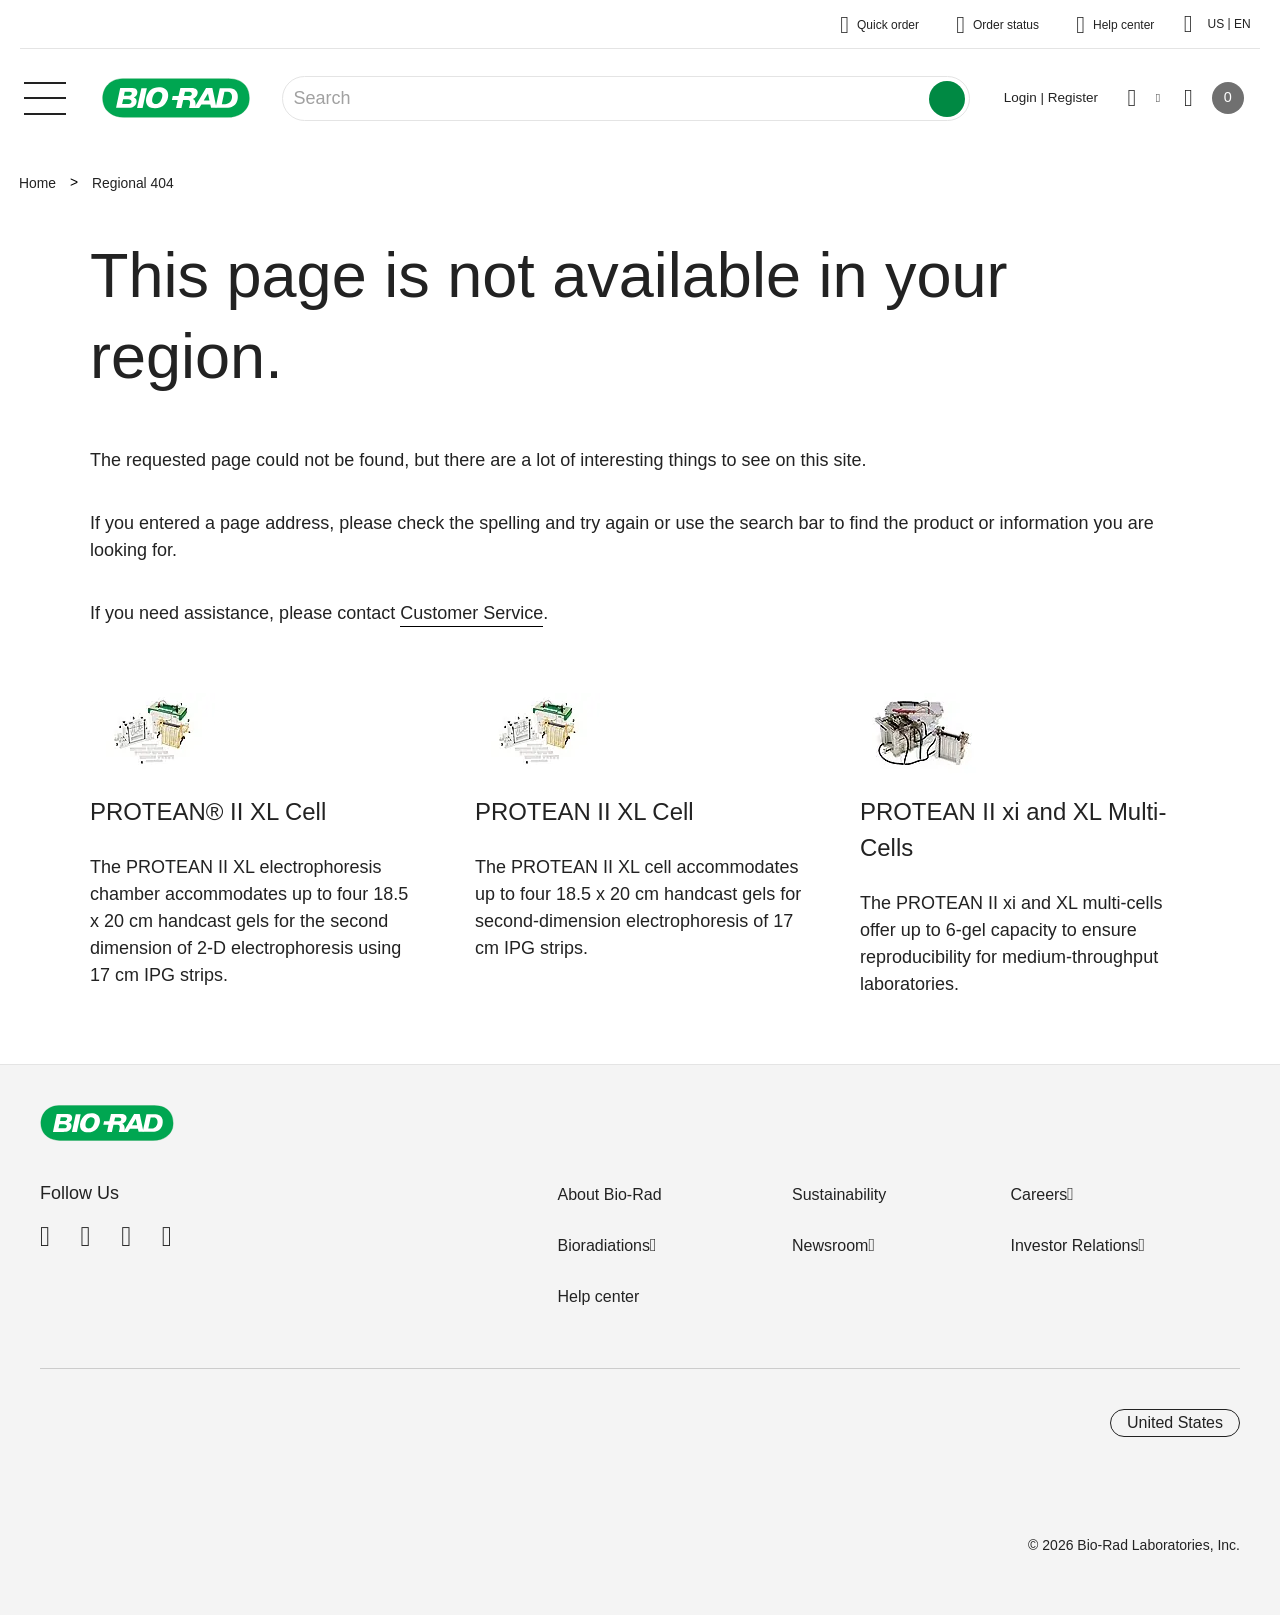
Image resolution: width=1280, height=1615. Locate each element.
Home (37, 183)
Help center (598, 1296)
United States (1175, 1422)
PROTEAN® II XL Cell (208, 811)
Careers (1038, 1194)
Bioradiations (603, 1245)
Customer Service (471, 613)
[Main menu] (45, 96)
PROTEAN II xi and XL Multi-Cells (1013, 829)
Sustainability (839, 1194)
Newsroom (830, 1245)
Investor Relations (1074, 1245)
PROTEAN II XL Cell (584, 811)
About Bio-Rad (609, 1194)
